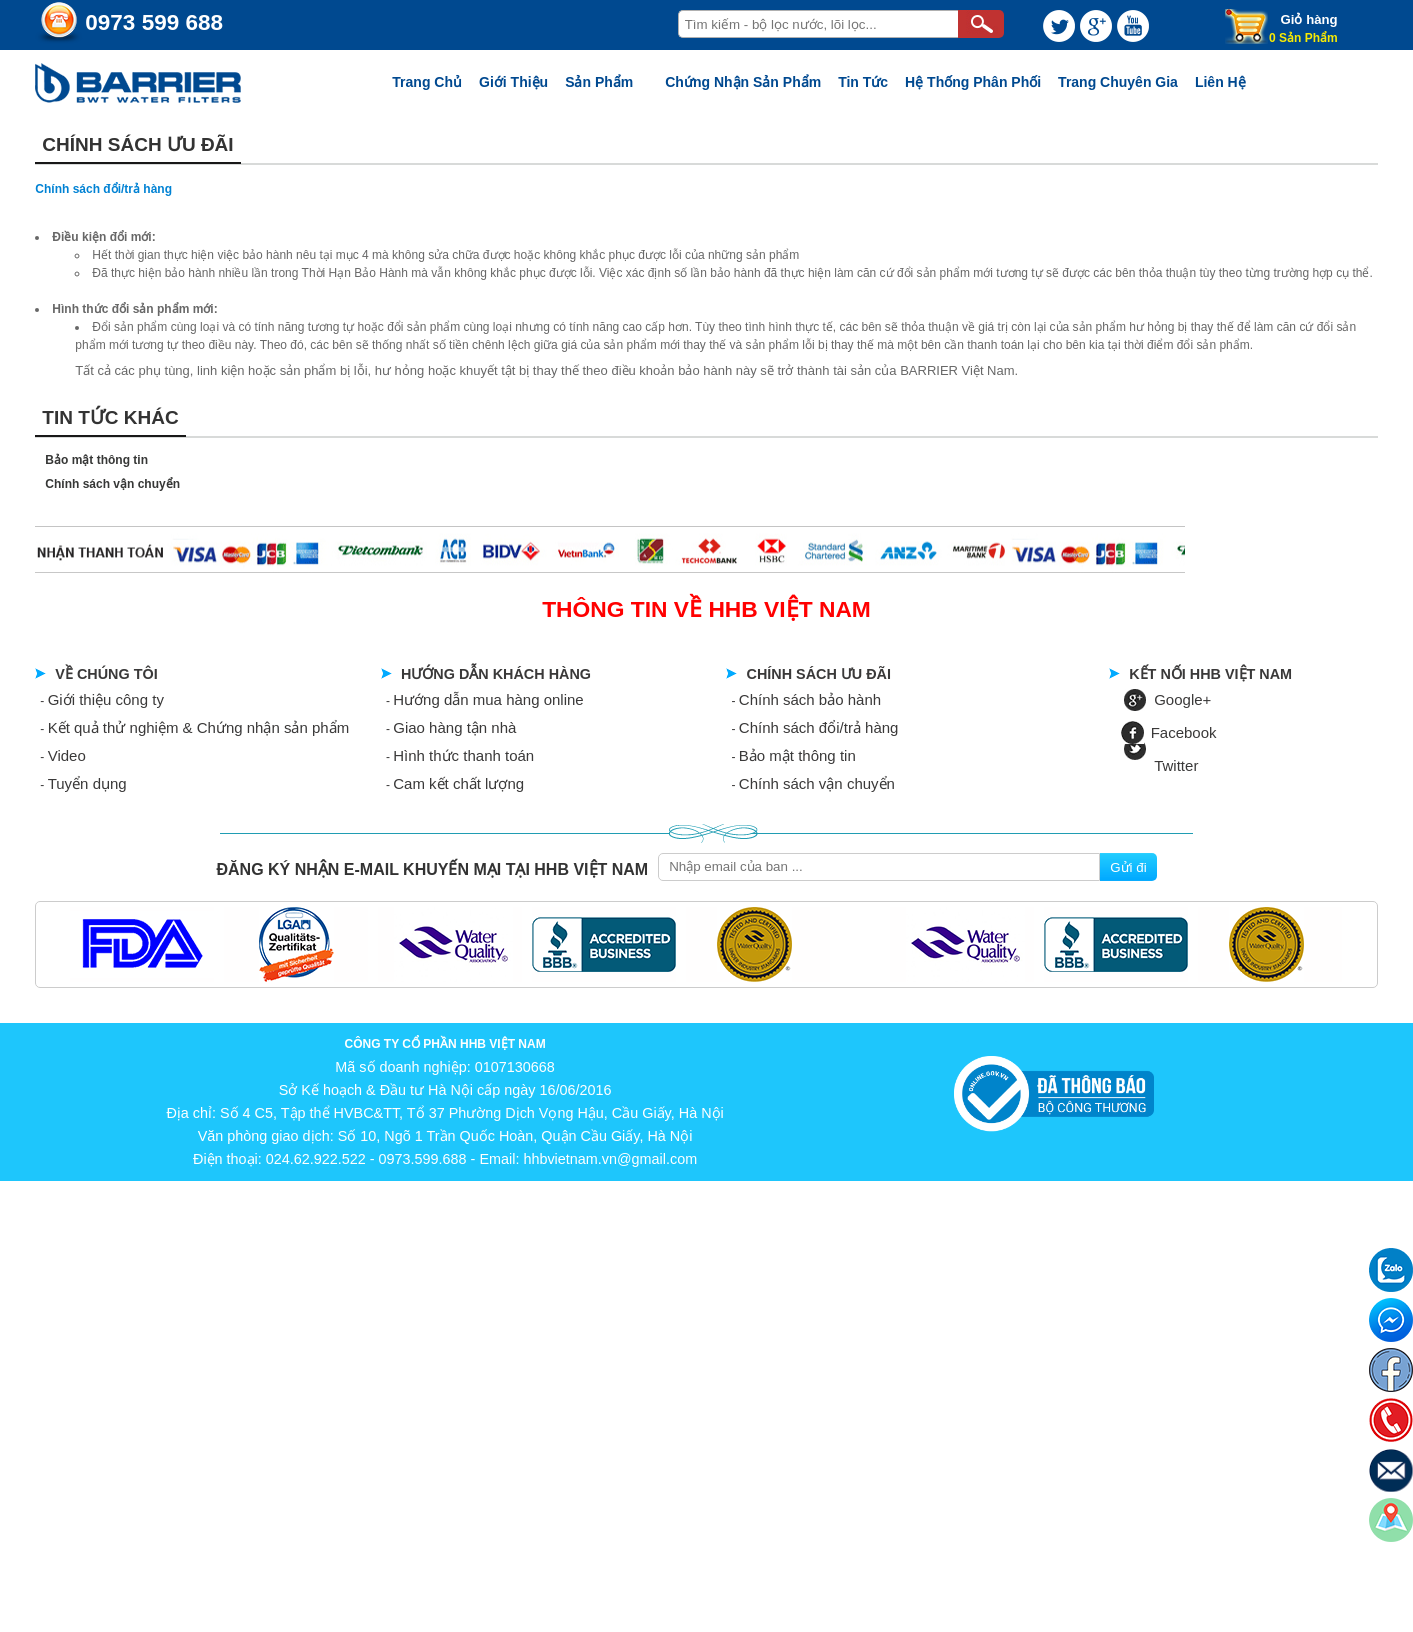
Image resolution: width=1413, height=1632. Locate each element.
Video (67, 755)
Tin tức (863, 82)
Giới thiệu (513, 82)
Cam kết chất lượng (458, 783)
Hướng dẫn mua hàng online (488, 699)
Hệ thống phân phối (973, 82)
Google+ (1182, 699)
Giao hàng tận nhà (454, 727)
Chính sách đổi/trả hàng (819, 727)
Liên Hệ (1220, 82)
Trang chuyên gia (1118, 82)
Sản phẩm (599, 82)
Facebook (1184, 732)
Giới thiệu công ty (106, 699)
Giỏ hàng (1309, 19)
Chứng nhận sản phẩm (743, 82)
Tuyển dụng (87, 783)
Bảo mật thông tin (96, 460)
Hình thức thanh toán (463, 755)
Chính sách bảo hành (810, 699)
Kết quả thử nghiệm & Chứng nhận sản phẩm (198, 727)
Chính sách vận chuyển (112, 484)
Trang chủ (427, 82)
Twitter (1176, 765)
